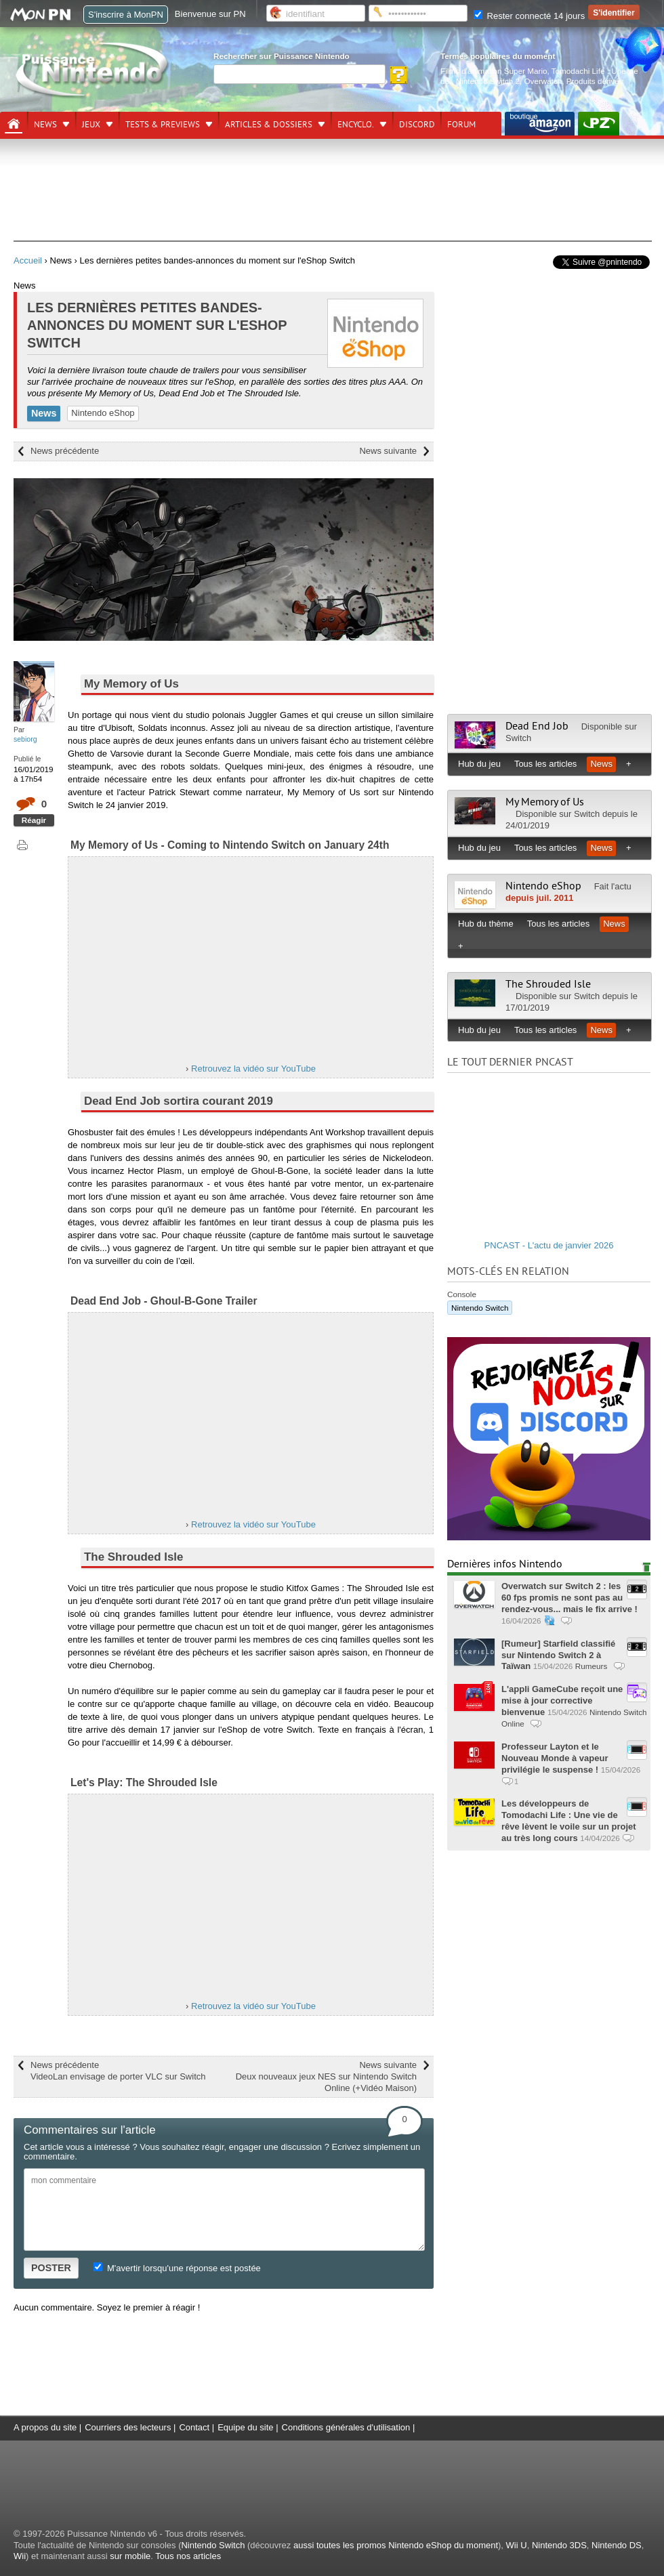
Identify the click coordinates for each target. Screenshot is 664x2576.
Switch (518, 738)
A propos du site (45, 2427)
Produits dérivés (594, 81)
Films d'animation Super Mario (493, 70)
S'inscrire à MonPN (125, 14)
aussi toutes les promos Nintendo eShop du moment (395, 2545)
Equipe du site (245, 2427)
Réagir (34, 820)
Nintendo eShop (102, 413)
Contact (194, 2427)
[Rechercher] (299, 74)
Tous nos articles (188, 2556)
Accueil (28, 260)
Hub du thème (486, 924)
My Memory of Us (544, 802)
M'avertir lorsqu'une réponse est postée (177, 2268)
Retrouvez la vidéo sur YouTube (253, 1068)
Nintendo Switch (479, 1307)
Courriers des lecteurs (128, 2427)
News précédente (64, 451)
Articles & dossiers (268, 124)
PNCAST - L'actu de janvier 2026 (549, 1245)
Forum (461, 124)
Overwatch (543, 81)
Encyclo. (355, 124)
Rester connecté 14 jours (529, 16)
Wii (20, 2556)
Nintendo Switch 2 (488, 81)
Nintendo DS (617, 2545)
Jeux (91, 124)
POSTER (51, 2267)
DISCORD (417, 124)
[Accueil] (13, 123)
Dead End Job (536, 726)
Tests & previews (162, 124)
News (45, 124)
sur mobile (130, 2556)
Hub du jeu (479, 764)
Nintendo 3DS (559, 2545)
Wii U (516, 2545)
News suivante (388, 451)
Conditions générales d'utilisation (346, 2427)
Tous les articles (545, 764)
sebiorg (25, 739)
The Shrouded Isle (548, 984)
